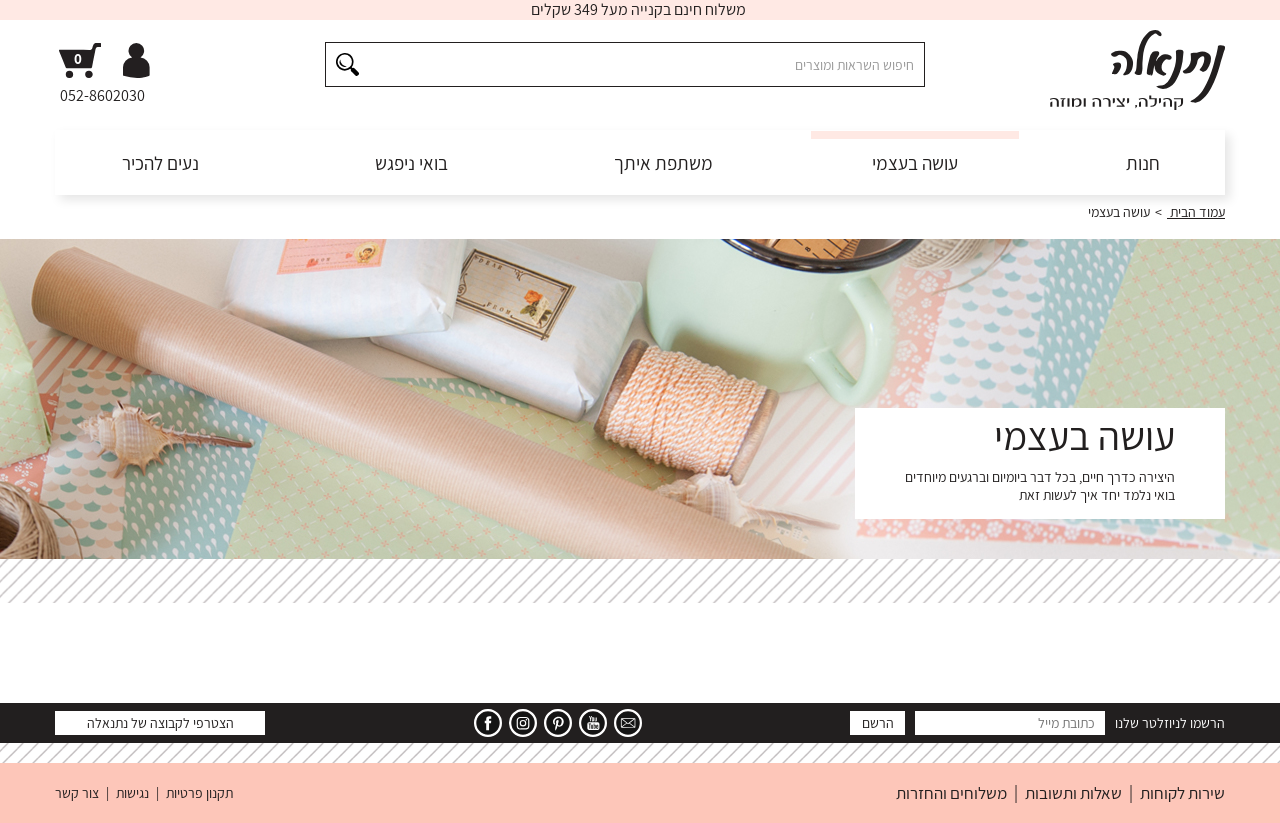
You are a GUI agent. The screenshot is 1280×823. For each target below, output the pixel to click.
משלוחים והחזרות (951, 793)
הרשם (878, 723)
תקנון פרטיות (199, 793)
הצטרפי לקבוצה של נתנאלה (160, 723)
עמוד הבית (1196, 212)
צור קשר (77, 793)
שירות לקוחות (1182, 793)
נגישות (132, 793)
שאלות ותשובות (1073, 793)
